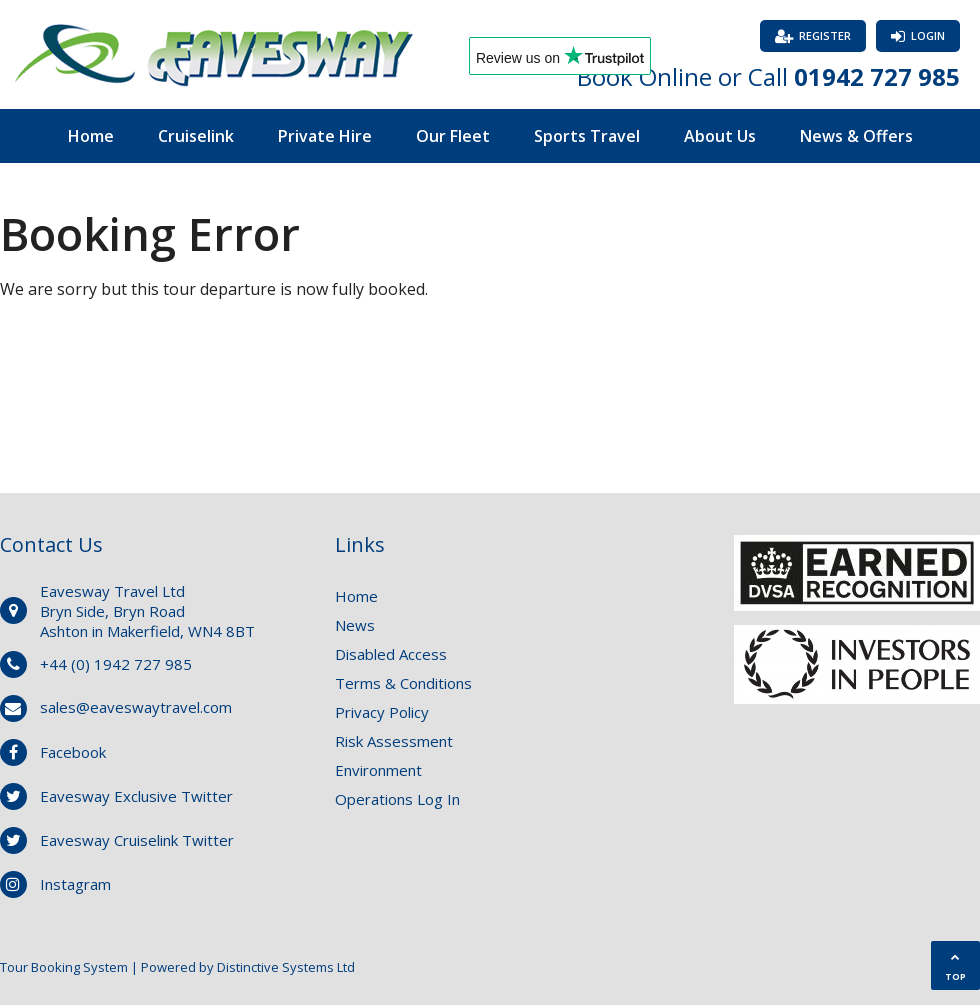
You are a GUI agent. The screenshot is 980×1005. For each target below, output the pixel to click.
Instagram (75, 884)
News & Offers (856, 136)
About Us (720, 136)
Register (825, 35)
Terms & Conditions (403, 683)
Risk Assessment (394, 741)
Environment (378, 770)
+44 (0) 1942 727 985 (116, 664)
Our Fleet (453, 136)
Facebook (73, 752)
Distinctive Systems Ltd (286, 967)
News (355, 625)
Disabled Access (391, 654)
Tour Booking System (64, 967)
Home (91, 136)
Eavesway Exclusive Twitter (136, 796)
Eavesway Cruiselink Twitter (137, 840)
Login (928, 35)
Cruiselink (196, 136)
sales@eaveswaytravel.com (136, 707)
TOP (955, 967)
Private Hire (325, 136)
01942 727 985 (877, 76)
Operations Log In (397, 799)
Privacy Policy (382, 712)
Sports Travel (587, 136)
